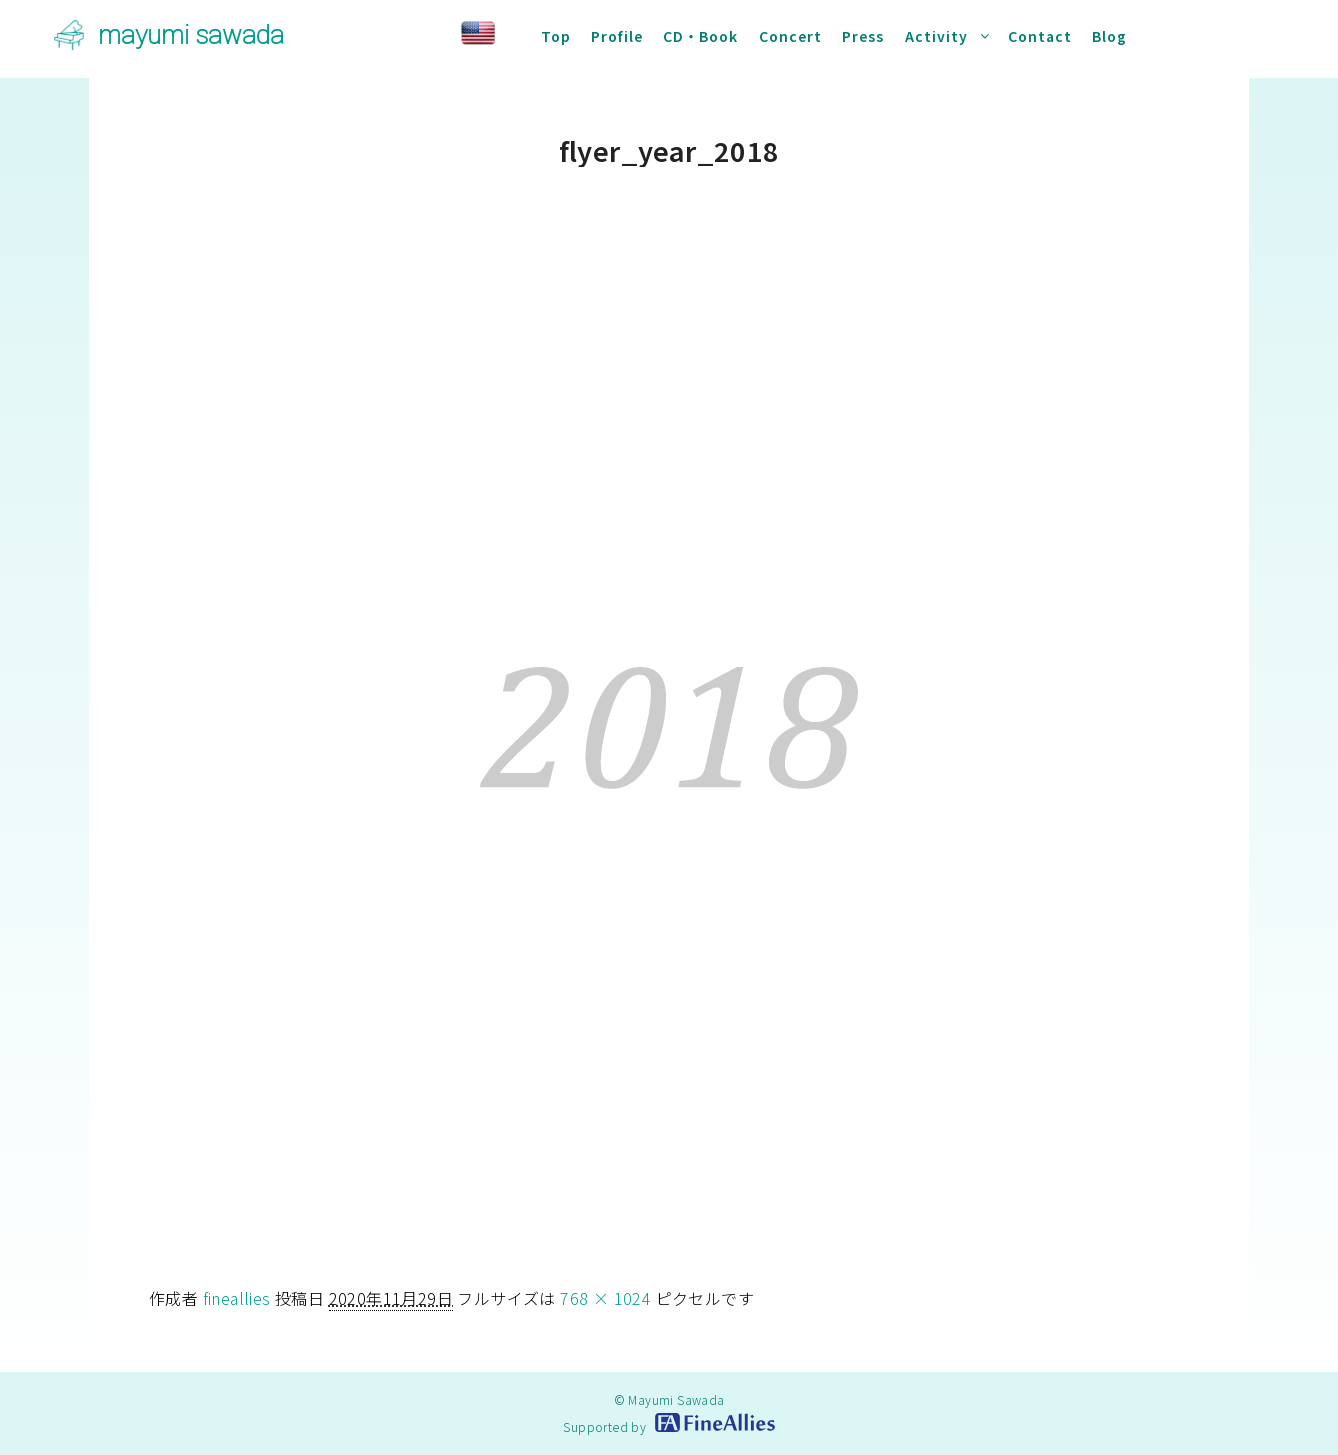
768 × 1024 (605, 1298)
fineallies (237, 1298)
